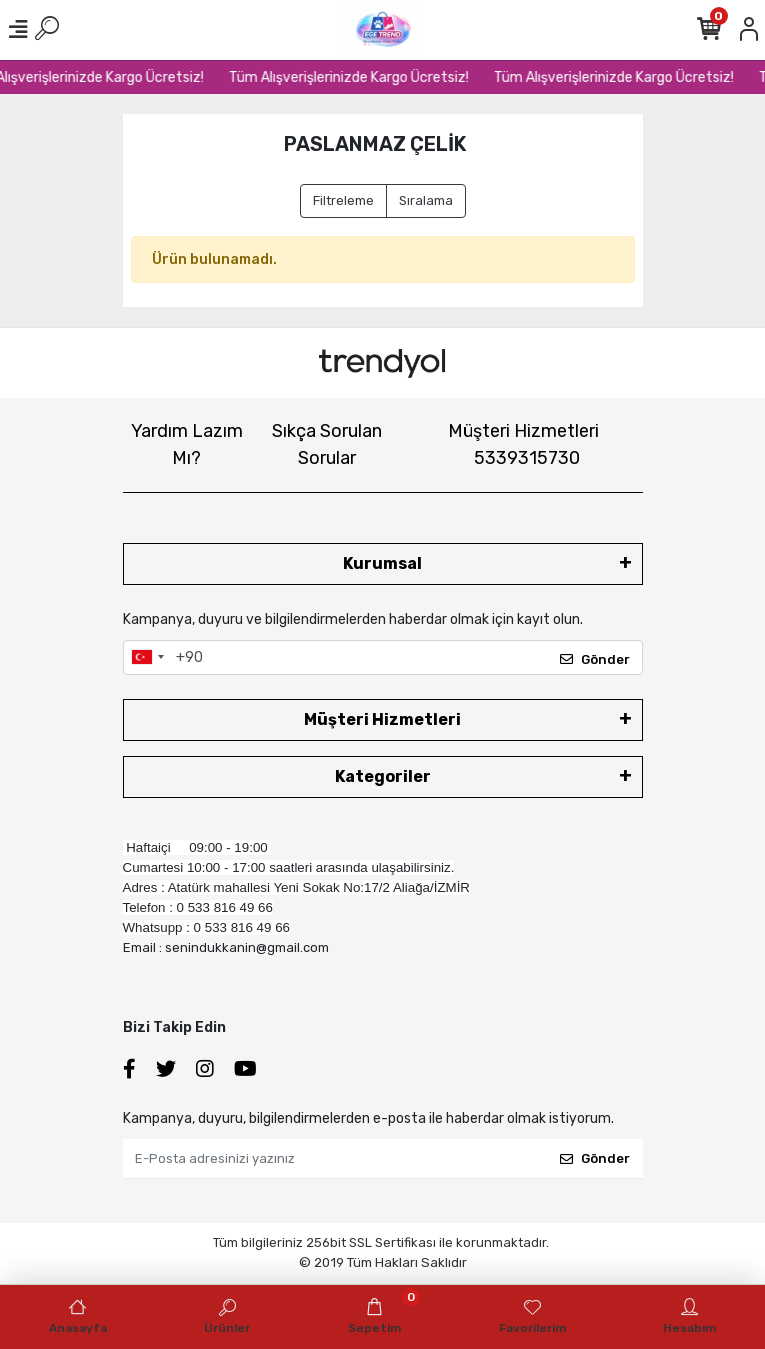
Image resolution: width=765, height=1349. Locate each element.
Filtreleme (343, 200)
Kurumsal (382, 563)
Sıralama (426, 200)
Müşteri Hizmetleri (523, 444)
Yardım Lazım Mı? (187, 444)
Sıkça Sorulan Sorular (327, 444)
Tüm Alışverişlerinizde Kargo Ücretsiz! (358, 77)
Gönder (595, 659)
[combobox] (147, 658)
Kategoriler (383, 776)
